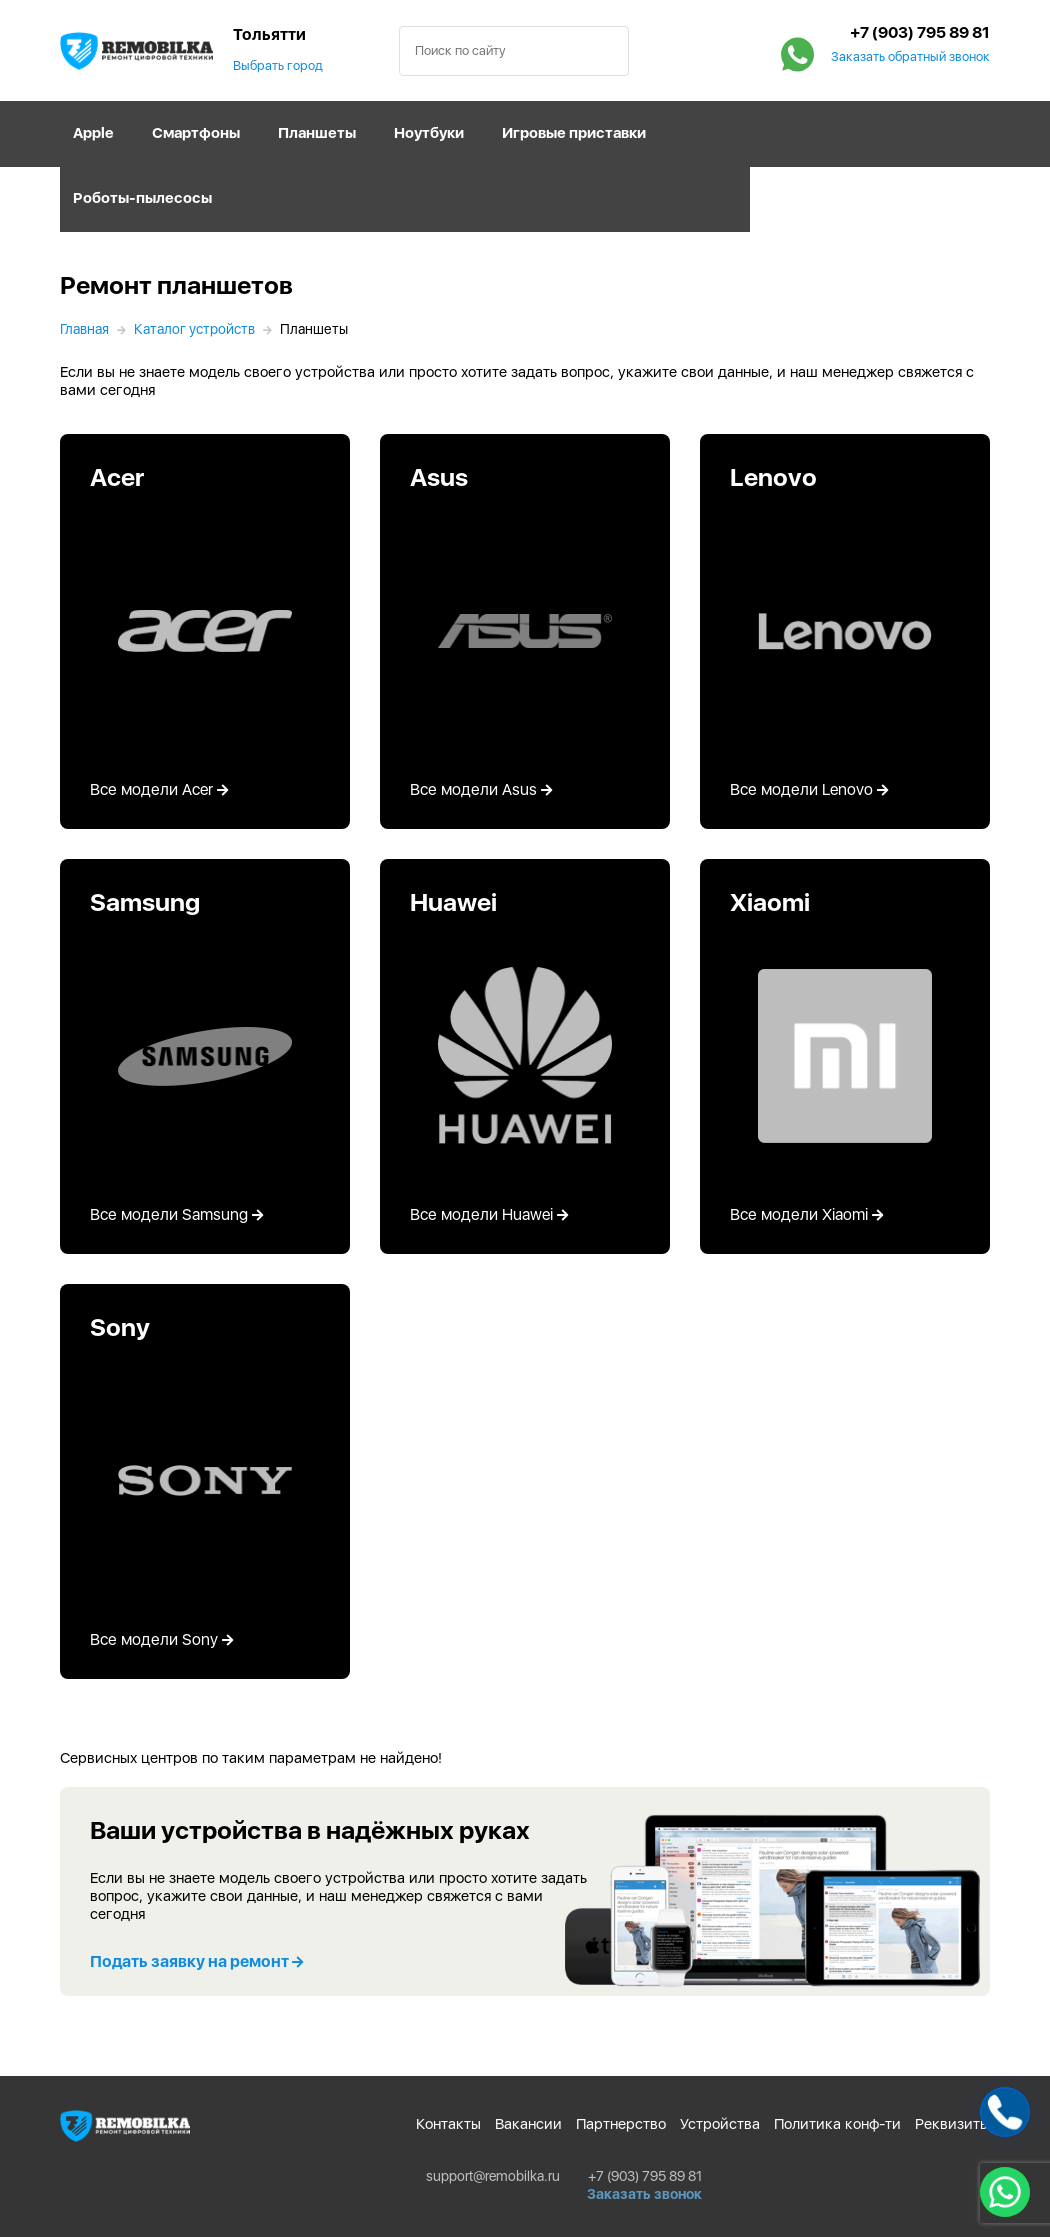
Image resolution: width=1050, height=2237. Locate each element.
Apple (93, 133)
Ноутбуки (429, 133)
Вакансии (528, 2124)
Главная (84, 329)
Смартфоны (196, 133)
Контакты (448, 2124)
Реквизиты (952, 2124)
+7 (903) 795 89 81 (920, 33)
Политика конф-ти (837, 2124)
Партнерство (621, 2124)
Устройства (720, 2124)
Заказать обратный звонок (910, 57)
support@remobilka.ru (493, 2176)
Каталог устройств (194, 329)
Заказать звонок (644, 2194)
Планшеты (317, 133)
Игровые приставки (574, 133)
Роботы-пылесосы (142, 198)
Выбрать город (278, 65)
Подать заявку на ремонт (196, 1961)
